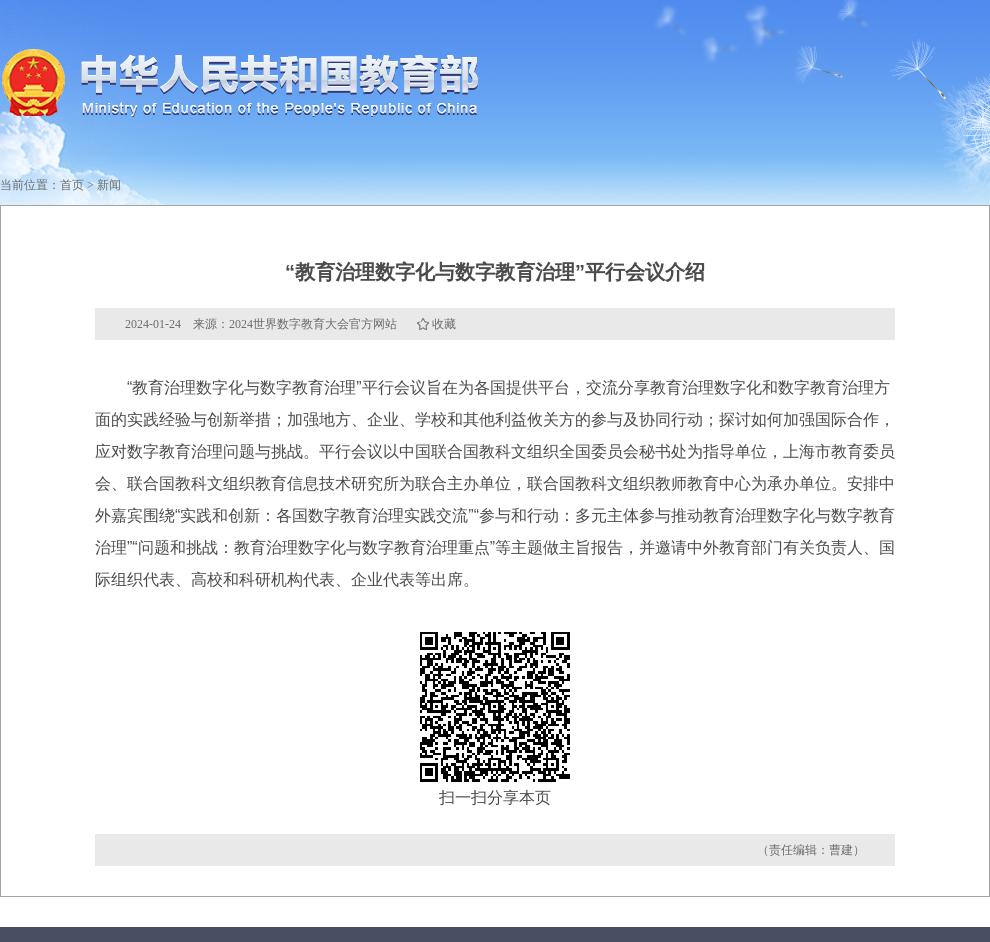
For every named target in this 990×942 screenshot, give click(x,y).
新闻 (109, 185)
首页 (72, 185)
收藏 (444, 324)
